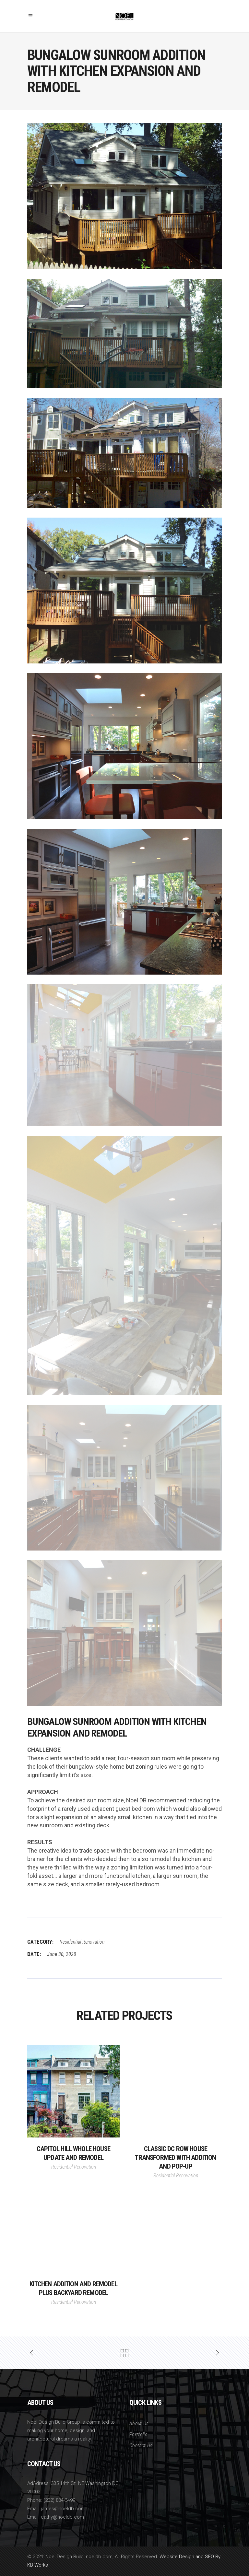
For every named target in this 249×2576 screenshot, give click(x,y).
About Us (139, 2423)
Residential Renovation (82, 1942)
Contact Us (140, 2445)
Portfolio (138, 2434)
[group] (124, 1817)
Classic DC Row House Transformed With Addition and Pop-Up (175, 2157)
